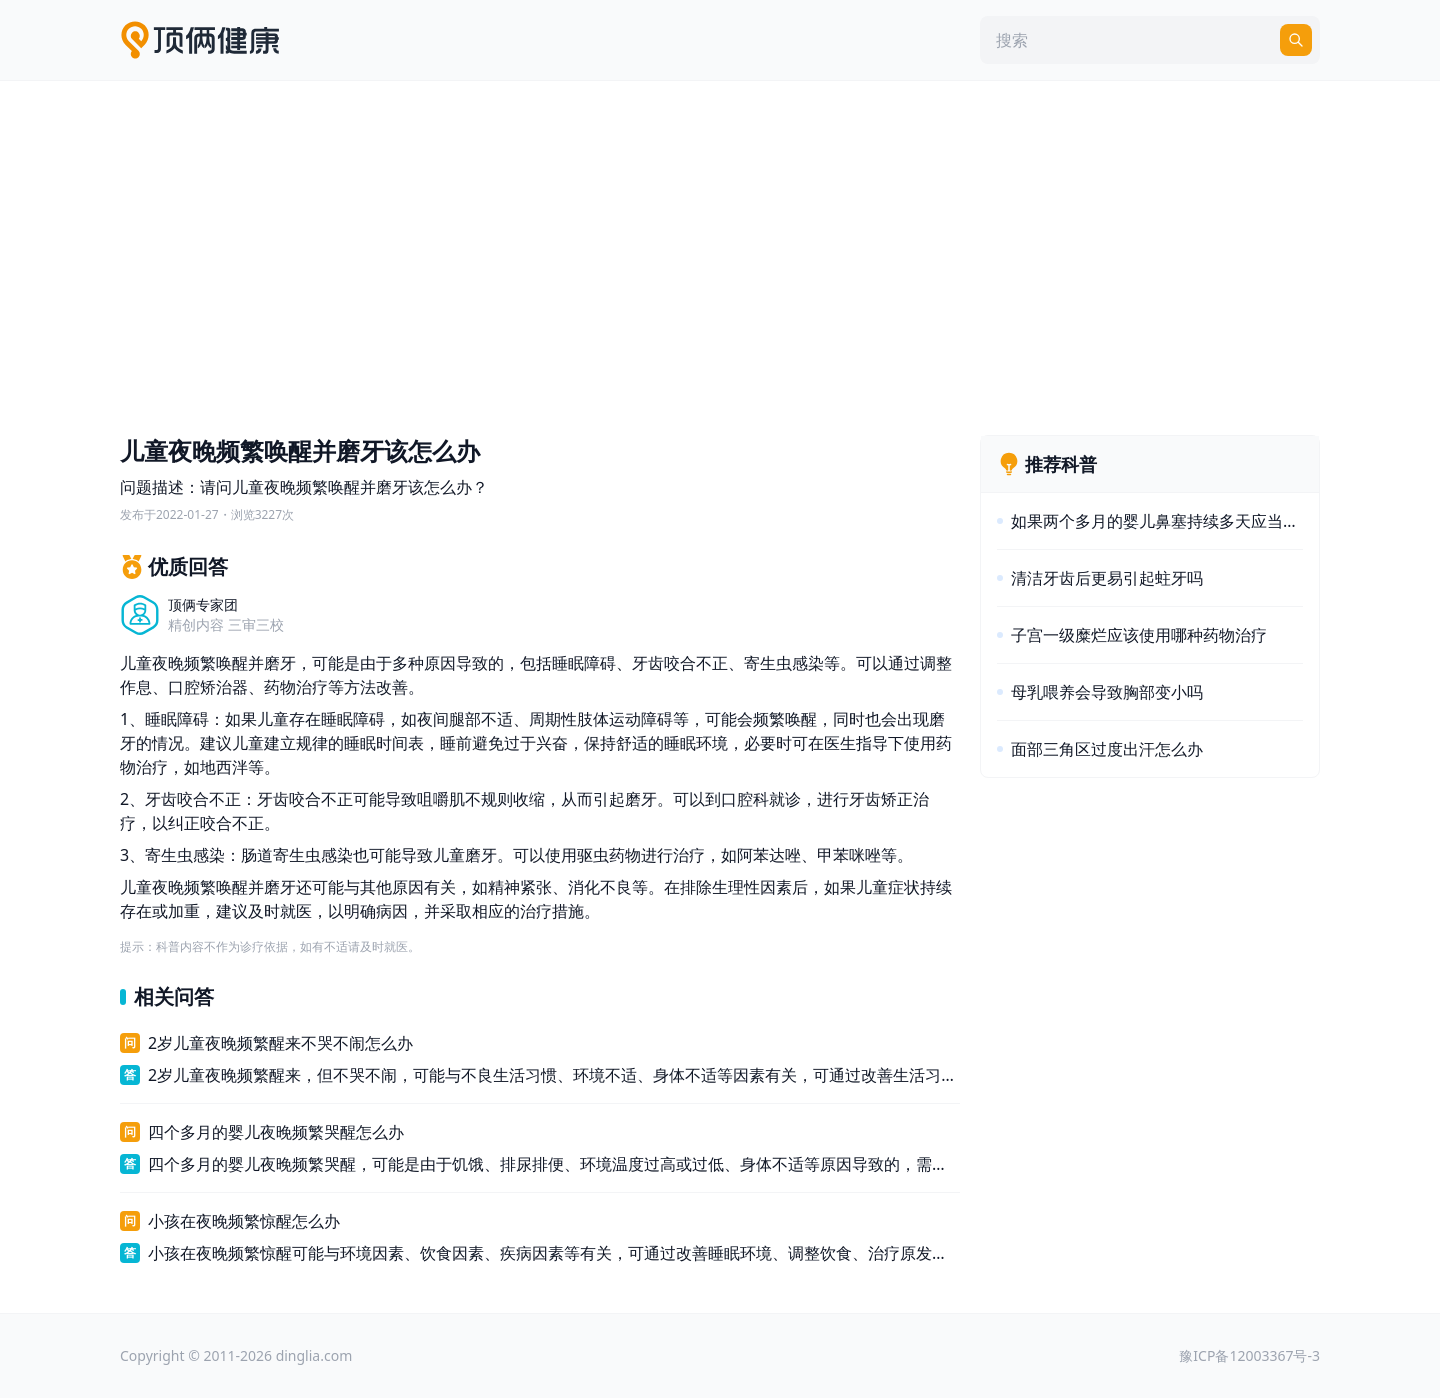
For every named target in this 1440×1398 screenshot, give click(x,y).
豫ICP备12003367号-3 (1249, 1355)
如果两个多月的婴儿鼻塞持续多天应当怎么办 (1157, 521)
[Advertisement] (720, 253)
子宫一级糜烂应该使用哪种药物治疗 (1139, 635)
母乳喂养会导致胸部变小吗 (1107, 692)
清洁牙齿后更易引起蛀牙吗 (1107, 578)
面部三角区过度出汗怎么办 (1107, 749)
